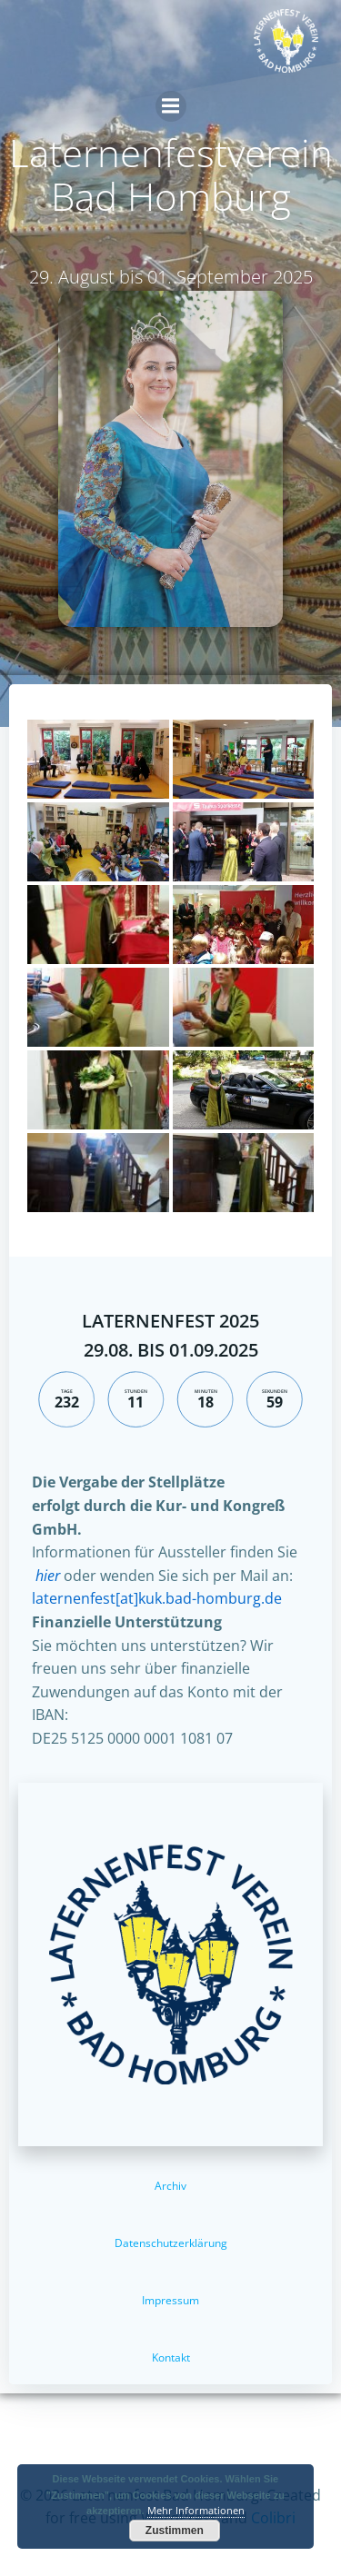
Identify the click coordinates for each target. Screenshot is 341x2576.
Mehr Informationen (196, 2510)
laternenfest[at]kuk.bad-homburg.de (157, 1598)
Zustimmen (174, 2530)
